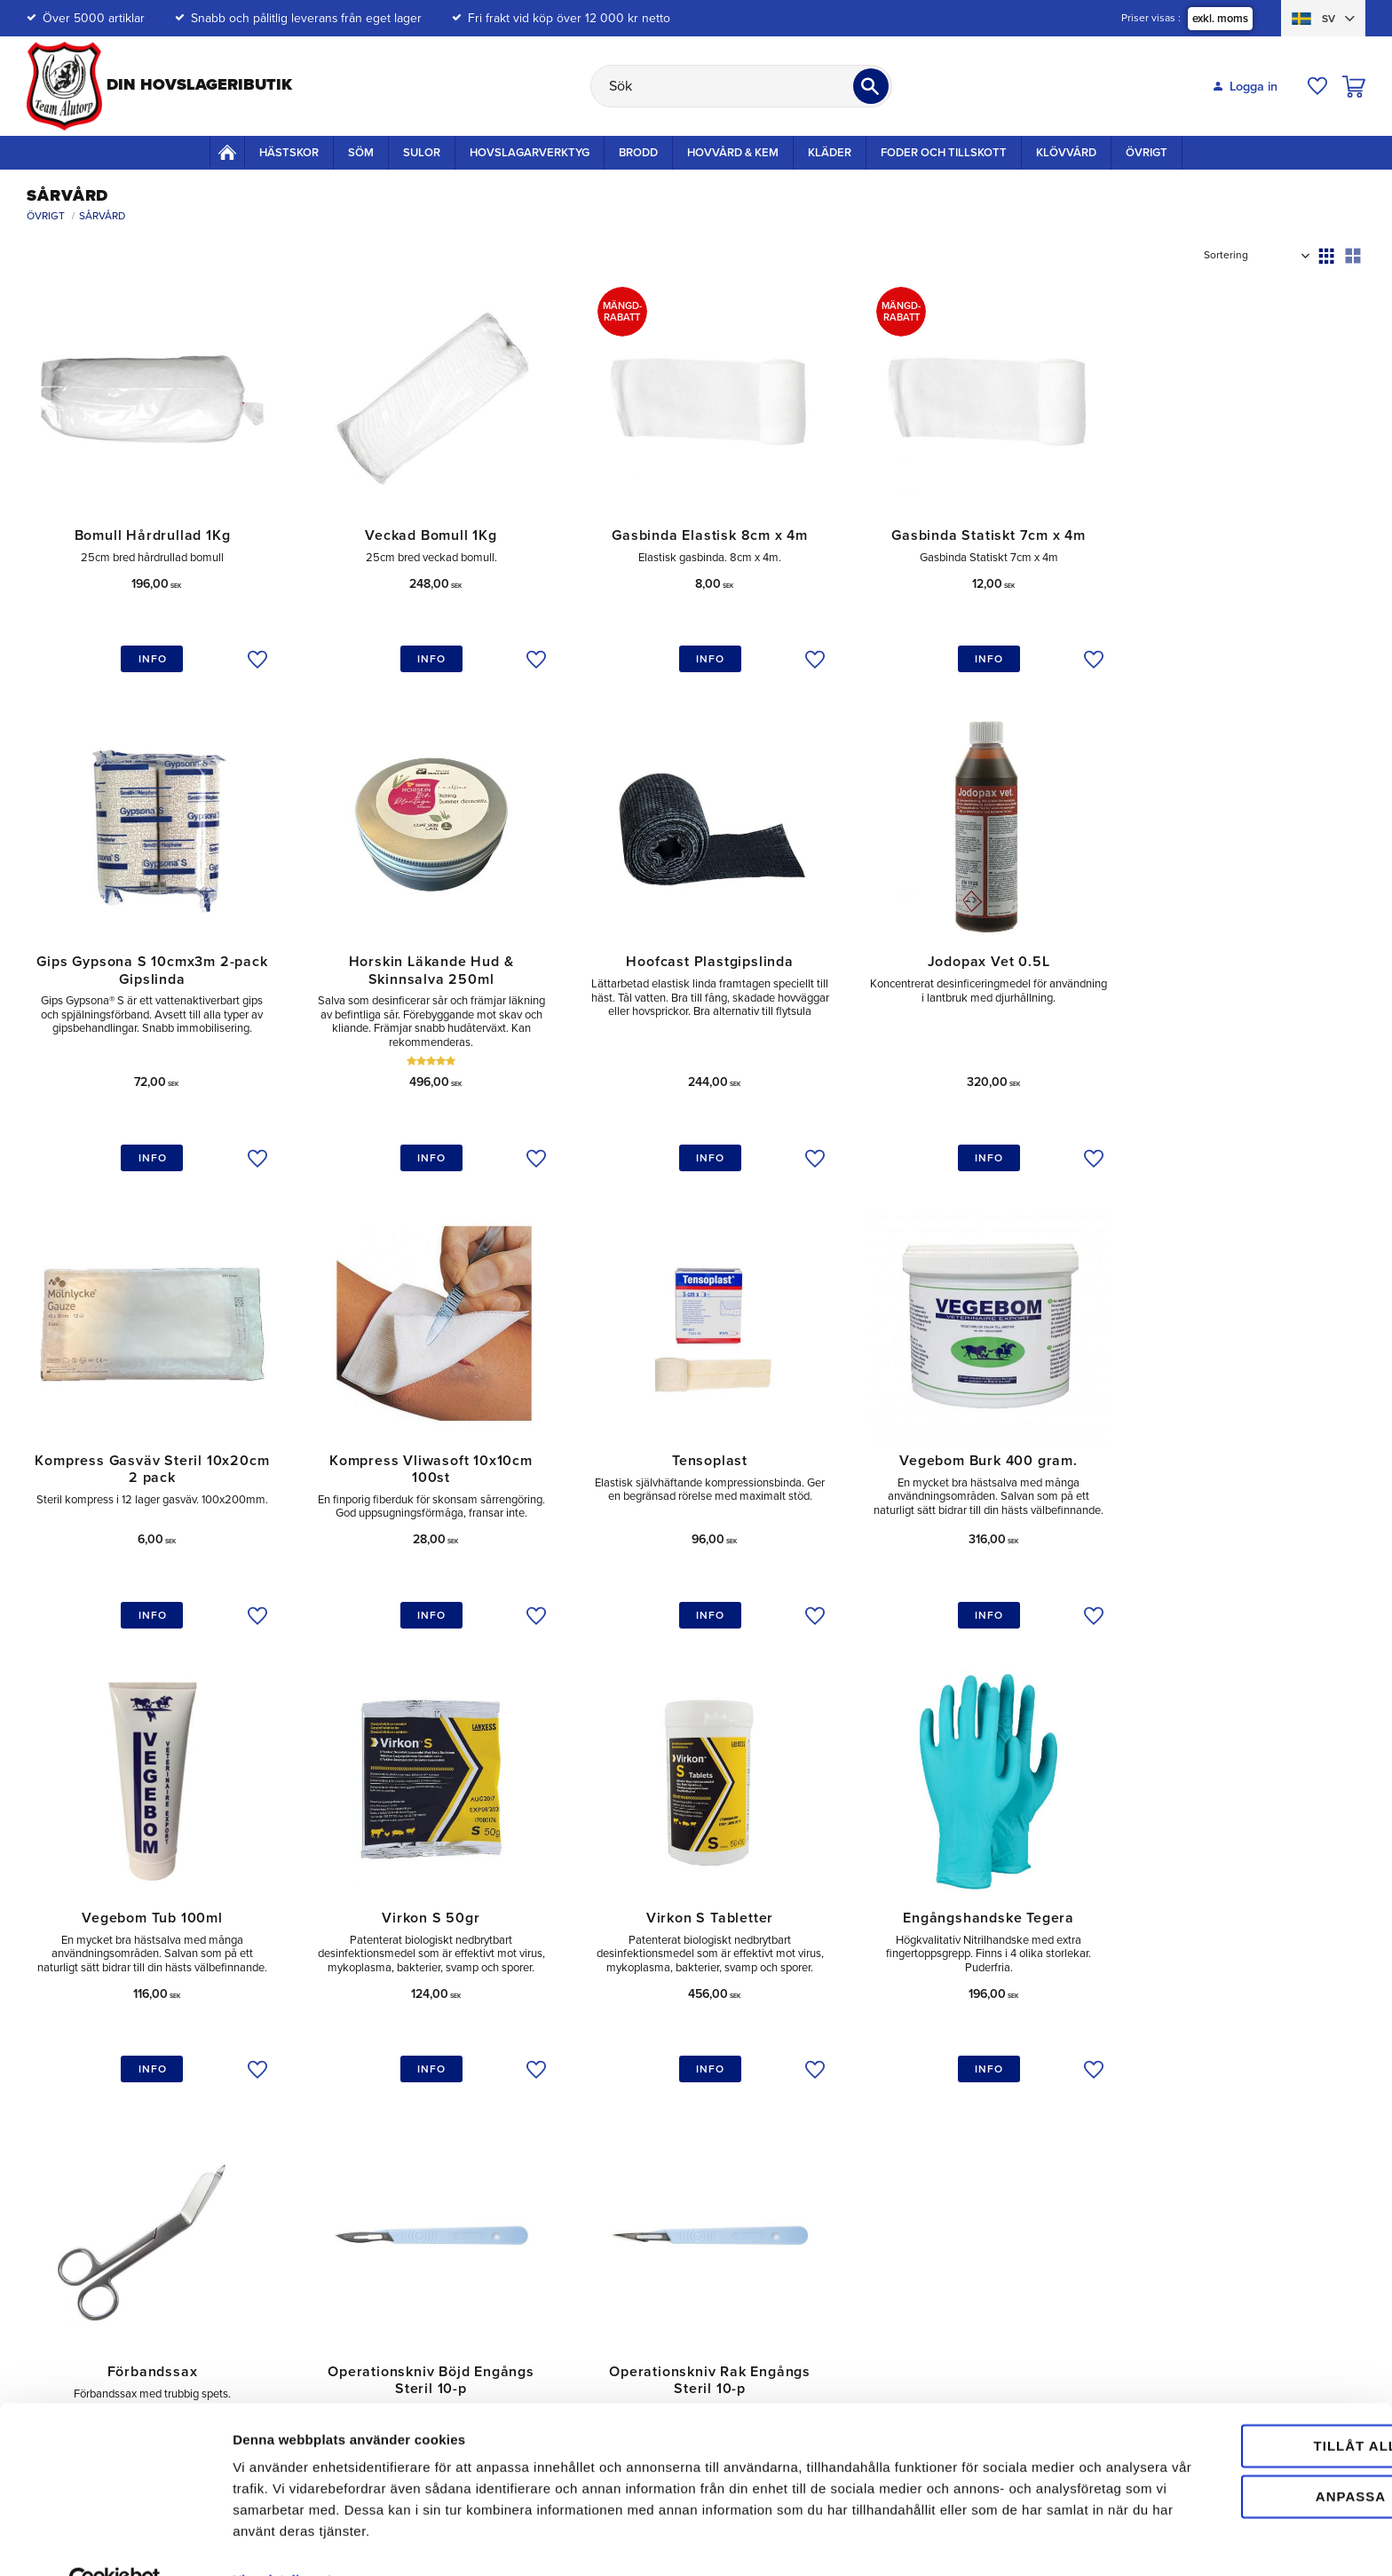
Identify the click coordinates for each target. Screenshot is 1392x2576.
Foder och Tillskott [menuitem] (944, 153)
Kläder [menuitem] (829, 153)
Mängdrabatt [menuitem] (875, 2147)
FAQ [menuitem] (580, 2284)
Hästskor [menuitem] (289, 153)
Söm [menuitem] (361, 153)
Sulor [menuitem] (421, 153)
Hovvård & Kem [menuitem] (733, 153)
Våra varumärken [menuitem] (1157, 2229)
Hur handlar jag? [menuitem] (614, 2256)
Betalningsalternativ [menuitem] (894, 2120)
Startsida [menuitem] (227, 152)
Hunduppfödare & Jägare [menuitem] (910, 2256)
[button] (1317, 86)
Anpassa (1244, 2456)
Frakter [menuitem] (860, 2175)
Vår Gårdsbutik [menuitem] (1151, 2147)
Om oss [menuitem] (1132, 2120)
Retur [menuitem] (584, 2175)
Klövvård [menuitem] (1066, 153)
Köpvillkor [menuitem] (595, 2229)
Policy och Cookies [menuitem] (893, 2202)
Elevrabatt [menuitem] (868, 2229)
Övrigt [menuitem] (1146, 153)
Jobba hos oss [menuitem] (1151, 2202)
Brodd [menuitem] (638, 153)
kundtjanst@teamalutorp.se (131, 2119)
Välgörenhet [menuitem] (1144, 2175)
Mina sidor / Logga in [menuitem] (626, 2147)
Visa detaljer (272, 2540)
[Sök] (871, 86)
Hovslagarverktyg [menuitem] (529, 153)
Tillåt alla (1243, 2406)
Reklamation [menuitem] (602, 2202)
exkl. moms (1220, 19)
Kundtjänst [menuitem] (598, 2120)
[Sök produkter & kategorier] (741, 86)
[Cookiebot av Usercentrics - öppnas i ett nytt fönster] (115, 2541)
